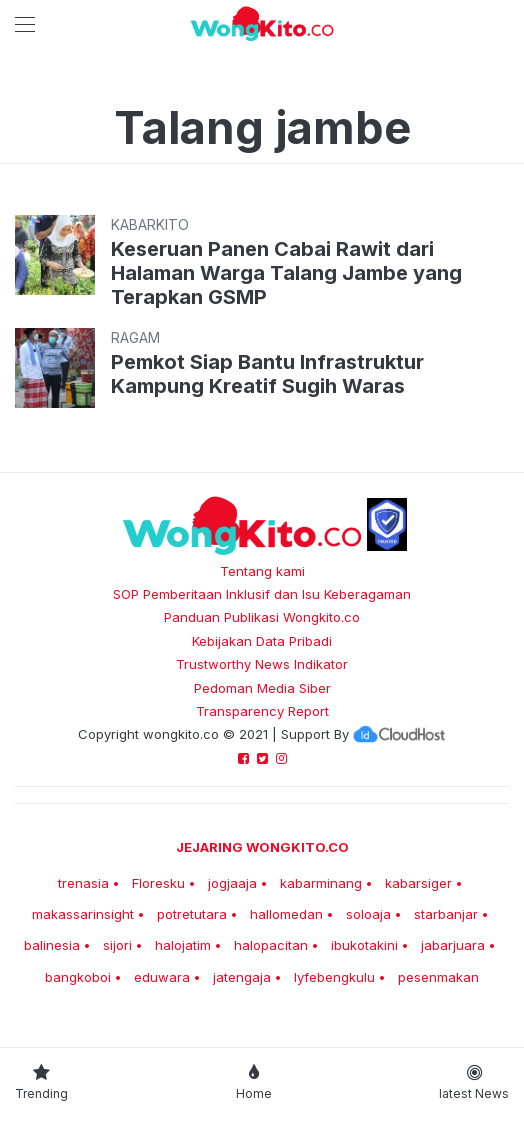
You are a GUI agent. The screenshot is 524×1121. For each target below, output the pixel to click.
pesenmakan (438, 977)
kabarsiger (418, 883)
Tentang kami (262, 571)
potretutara (192, 914)
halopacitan (271, 945)
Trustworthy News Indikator (262, 664)
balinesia (52, 945)
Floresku (158, 883)
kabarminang (321, 883)
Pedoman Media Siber (262, 688)
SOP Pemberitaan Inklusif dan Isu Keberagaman (262, 594)
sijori (117, 945)
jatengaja (242, 977)
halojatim (183, 945)
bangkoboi (78, 977)
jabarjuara (453, 945)
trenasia (83, 883)
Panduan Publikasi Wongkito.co (262, 617)
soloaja (368, 914)
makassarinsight (83, 914)
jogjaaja (232, 883)
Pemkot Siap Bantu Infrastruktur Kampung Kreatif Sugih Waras (267, 374)
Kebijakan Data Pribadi (262, 641)
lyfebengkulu (334, 977)
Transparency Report (262, 711)
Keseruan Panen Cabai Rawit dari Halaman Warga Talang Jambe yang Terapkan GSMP (286, 273)
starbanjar (446, 914)
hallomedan (286, 914)
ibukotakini (364, 945)
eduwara (162, 977)
